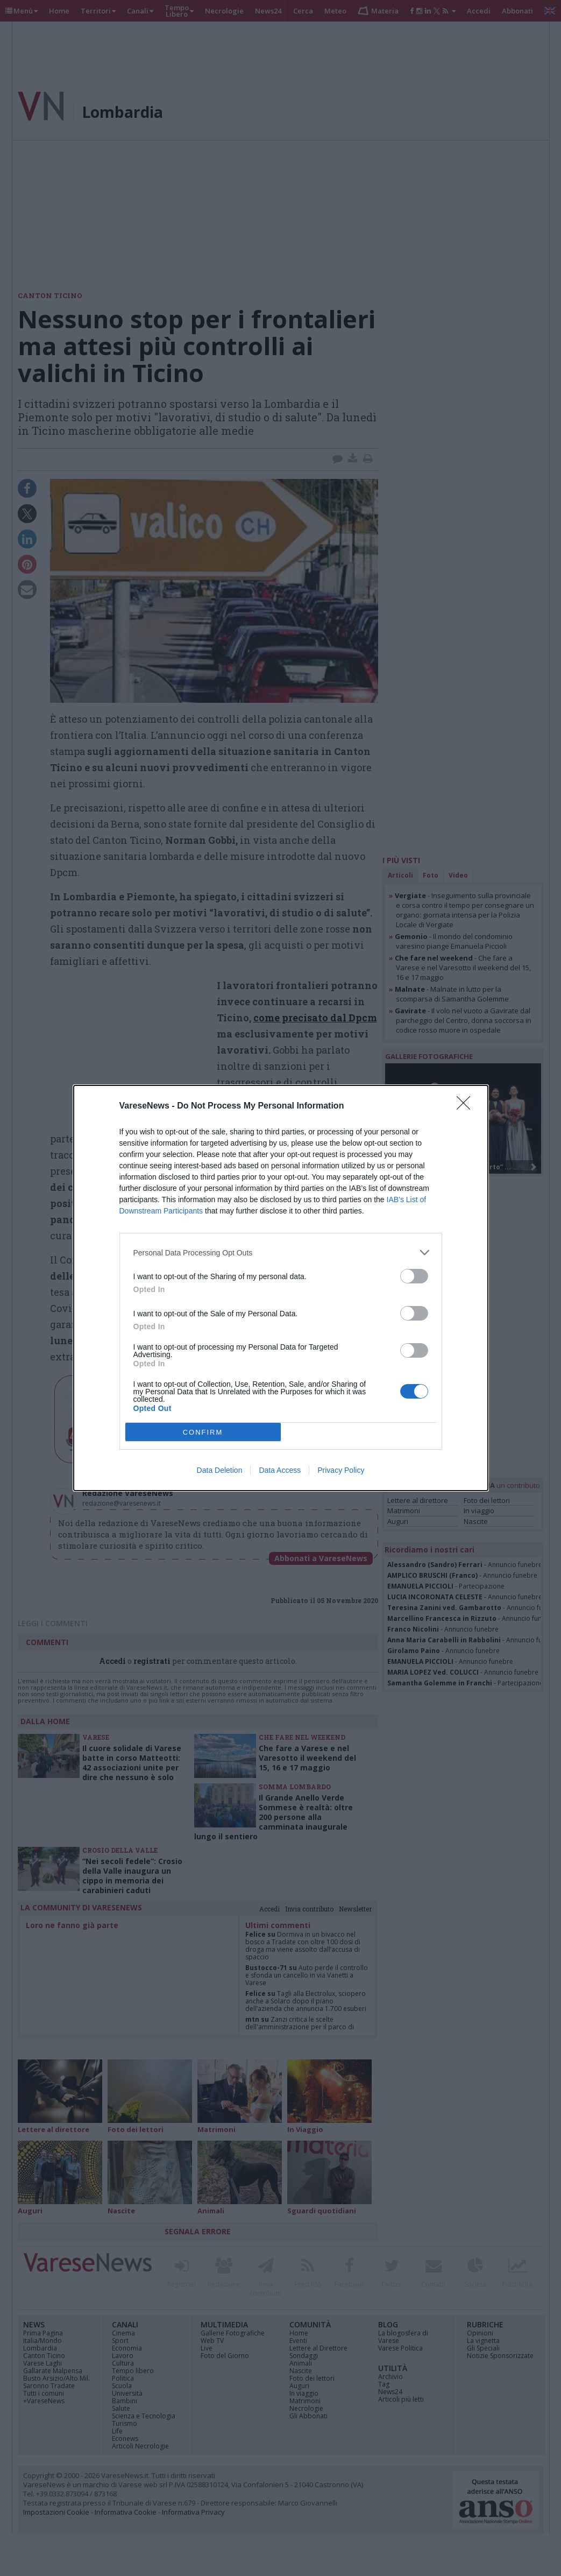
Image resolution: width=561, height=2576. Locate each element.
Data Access (280, 1470)
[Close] (467, 1106)
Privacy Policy (340, 1470)
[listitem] (280, 1252)
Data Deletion (220, 1470)
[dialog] (281, 1288)
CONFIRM (203, 1432)
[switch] (414, 1276)
